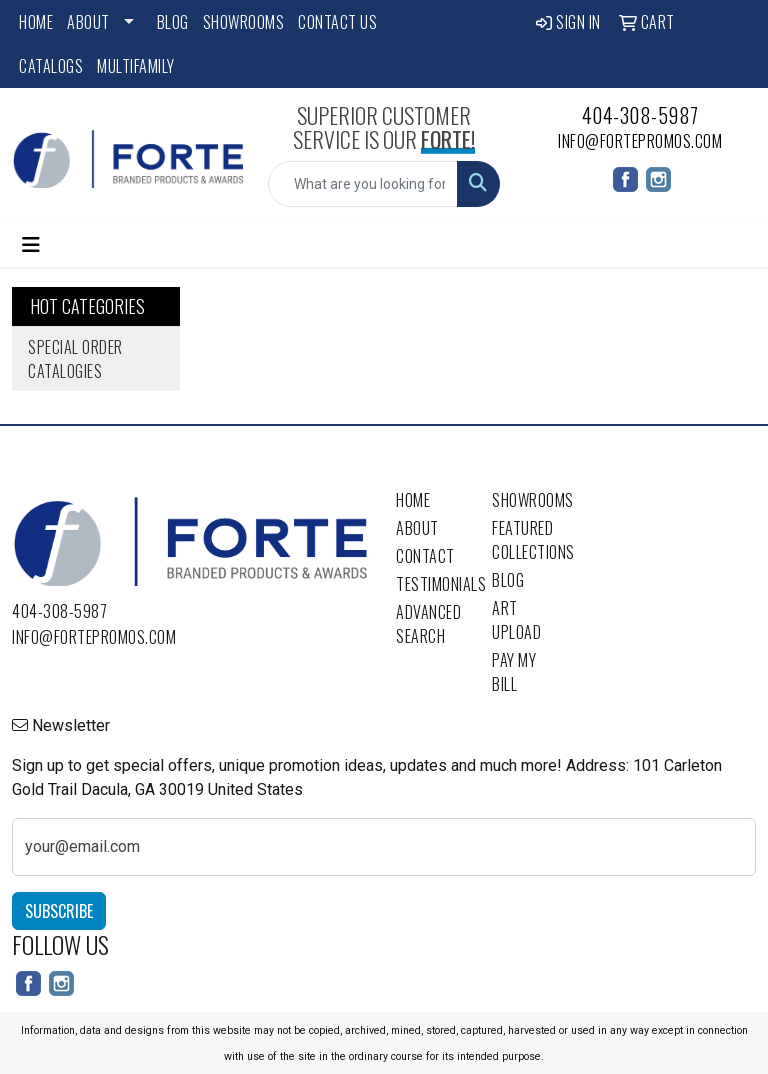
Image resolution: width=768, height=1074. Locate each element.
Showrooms (244, 22)
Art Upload (516, 620)
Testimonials (432, 584)
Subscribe (59, 911)
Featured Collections (528, 540)
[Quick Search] (363, 184)
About (88, 22)
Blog (173, 22)
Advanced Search (428, 624)
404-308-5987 (640, 115)
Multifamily (136, 66)
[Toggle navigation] (31, 245)
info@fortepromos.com (640, 141)
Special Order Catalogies (75, 359)
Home (36, 22)
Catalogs (51, 66)
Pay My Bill (514, 672)
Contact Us (337, 22)
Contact (425, 556)
